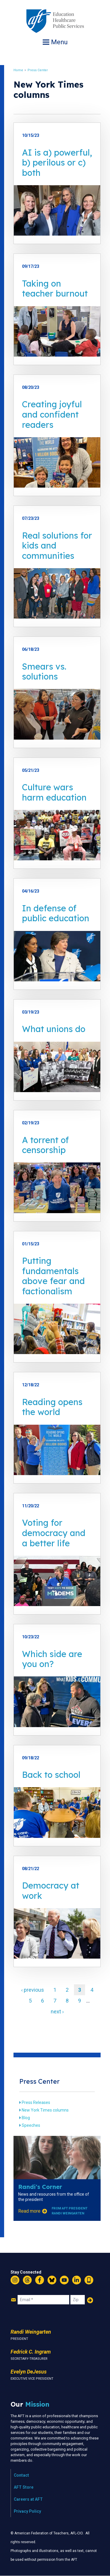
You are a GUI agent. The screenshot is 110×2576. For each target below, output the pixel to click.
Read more (29, 2211)
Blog (26, 2117)
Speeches (31, 2125)
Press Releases (36, 2102)
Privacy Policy (27, 2511)
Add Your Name (90, 2300)
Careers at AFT (28, 2499)
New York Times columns (45, 2110)
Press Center (38, 70)
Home (18, 70)
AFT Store (23, 2487)
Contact (21, 2475)
